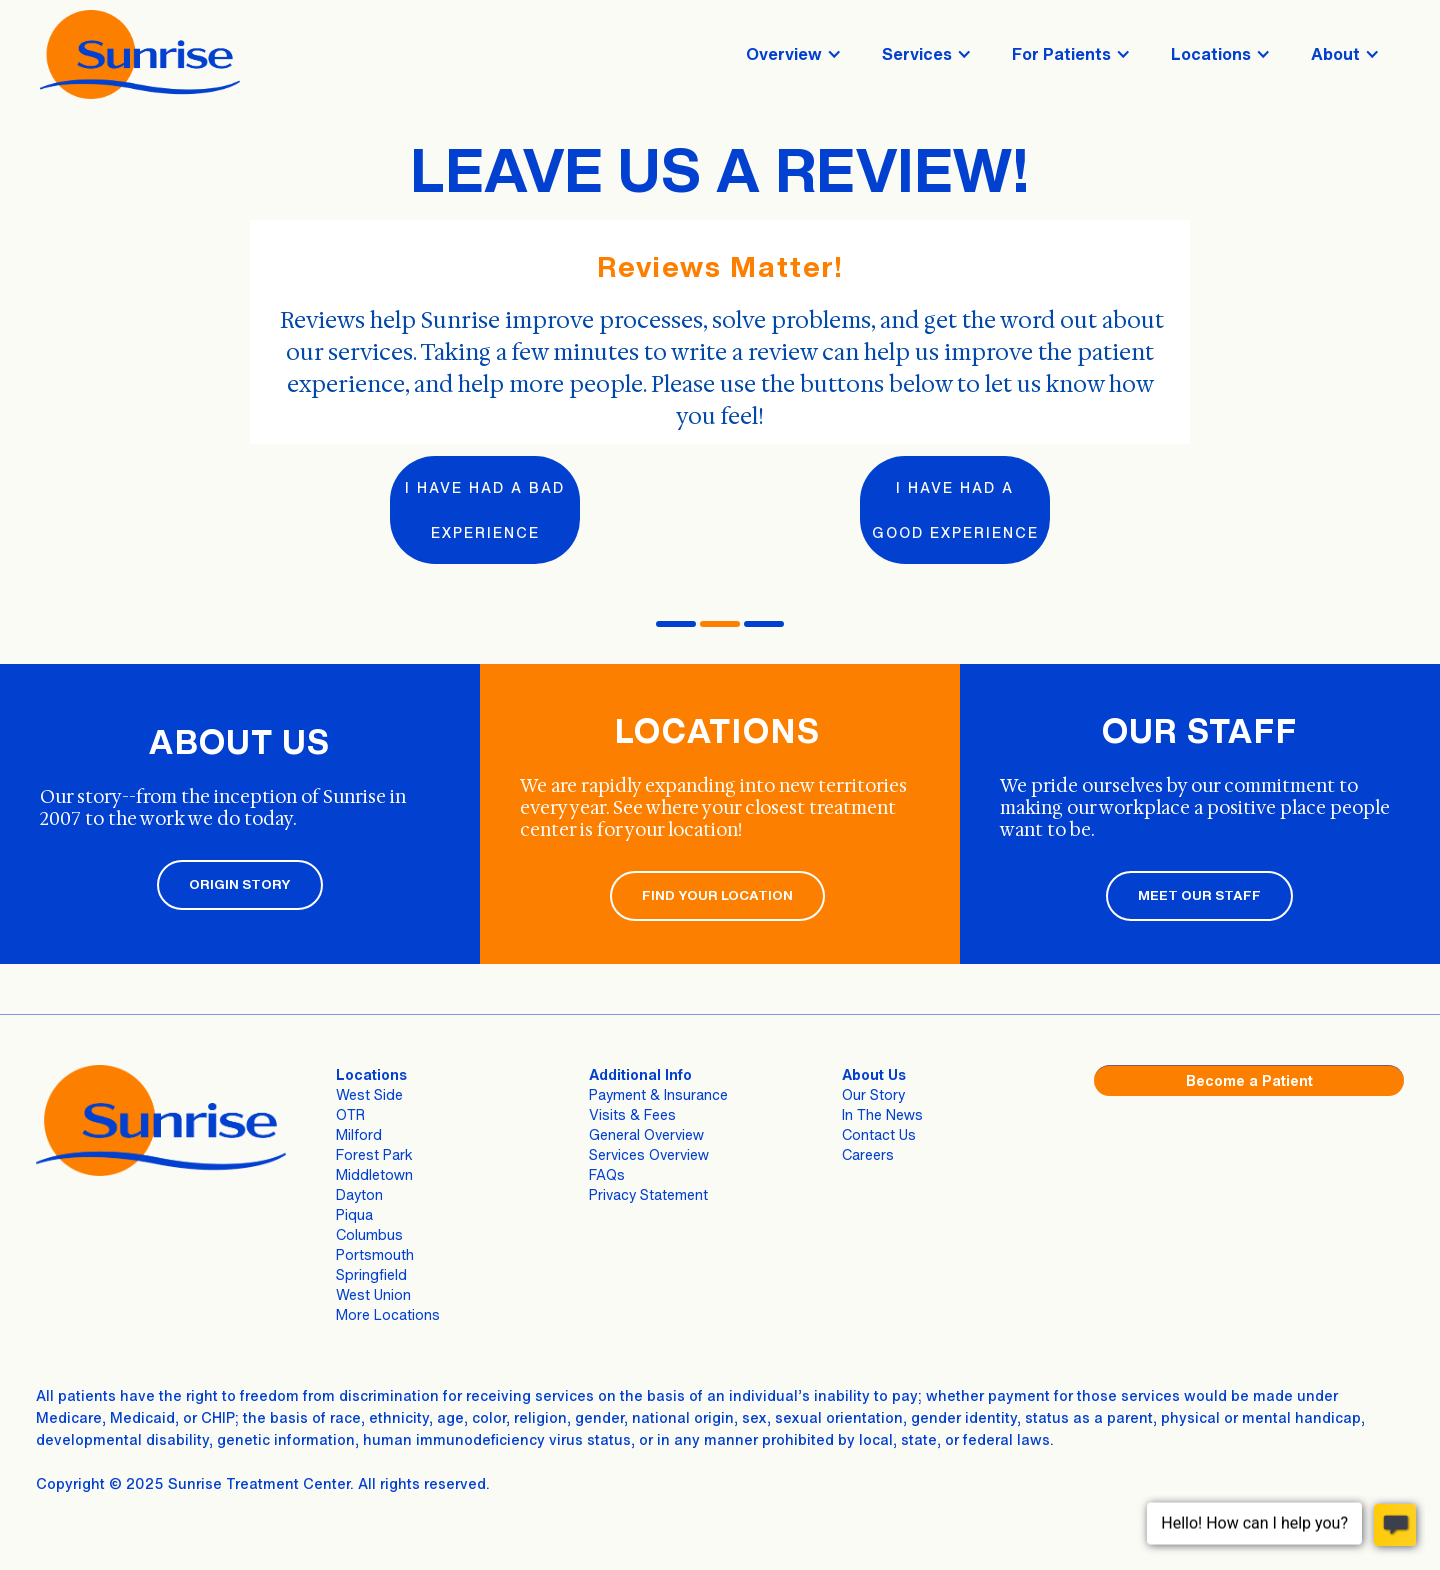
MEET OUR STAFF (1199, 895)
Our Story (873, 1094)
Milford (359, 1134)
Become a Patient (1249, 1080)
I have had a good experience (955, 510)
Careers (868, 1154)
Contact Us (879, 1134)
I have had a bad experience (485, 510)
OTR (350, 1114)
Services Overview (649, 1154)
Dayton (359, 1194)
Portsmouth (375, 1254)
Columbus (369, 1234)
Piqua (354, 1214)
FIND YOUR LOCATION (717, 895)
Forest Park (374, 1154)
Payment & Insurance (658, 1094)
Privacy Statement (648, 1194)
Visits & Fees (632, 1114)
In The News (882, 1114)
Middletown (374, 1174)
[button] (794, 54)
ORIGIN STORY (240, 884)
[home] (140, 54)
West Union (373, 1294)
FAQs (607, 1174)
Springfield (371, 1274)
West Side (369, 1094)
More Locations (388, 1314)
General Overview (646, 1134)
